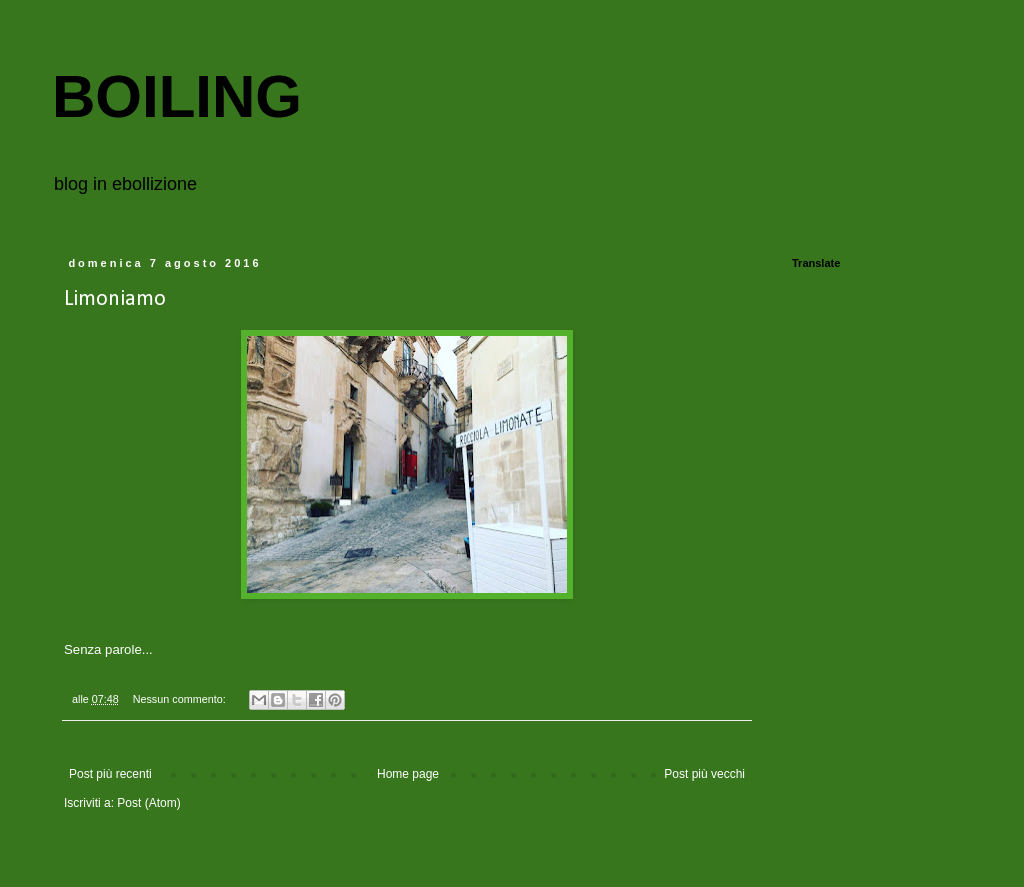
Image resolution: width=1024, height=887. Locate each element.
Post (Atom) (148, 803)
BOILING (177, 96)
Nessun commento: (181, 699)
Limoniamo (115, 299)
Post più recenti (110, 774)
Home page (408, 774)
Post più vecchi (704, 774)
